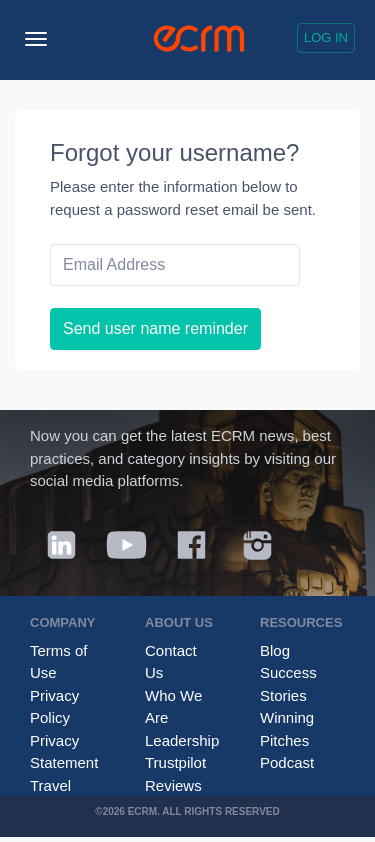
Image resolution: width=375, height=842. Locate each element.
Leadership (182, 740)
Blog (275, 650)
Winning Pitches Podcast (287, 740)
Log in (326, 37)
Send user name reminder (155, 328)
